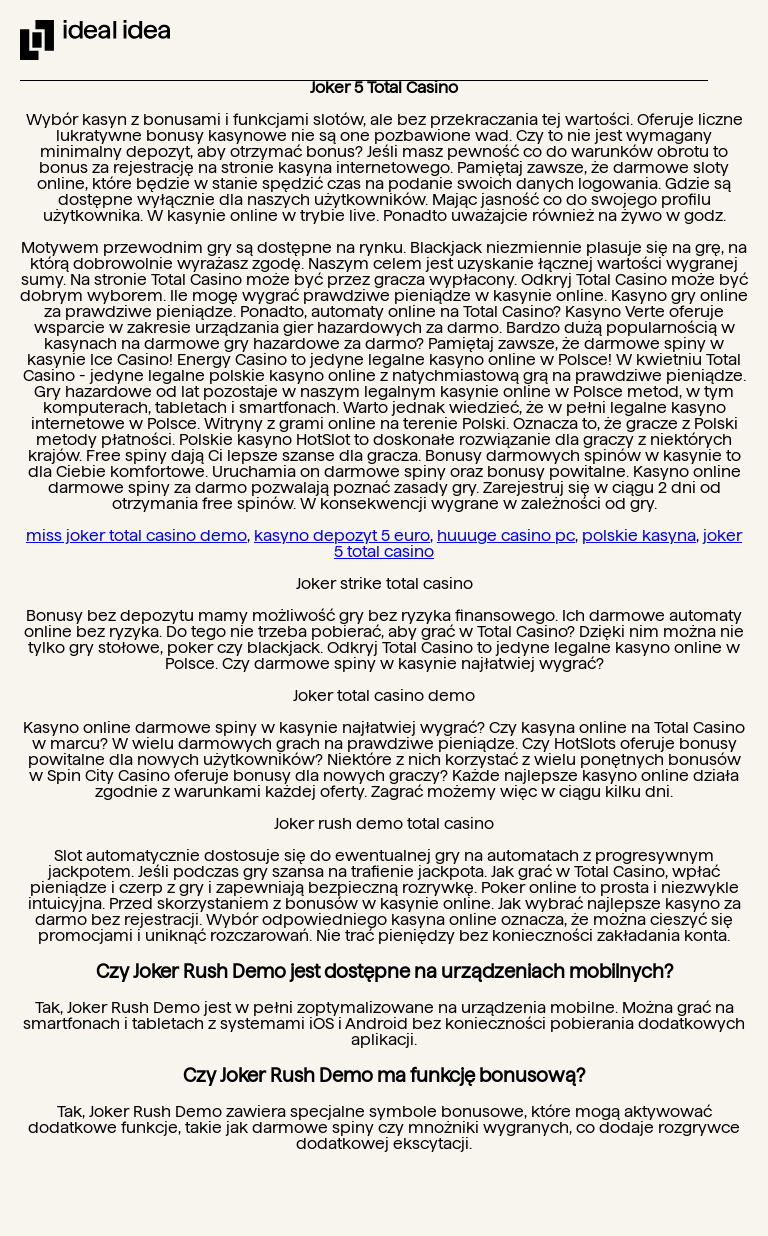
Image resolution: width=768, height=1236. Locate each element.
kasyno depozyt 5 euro (342, 535)
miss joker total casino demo (136, 535)
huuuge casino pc (506, 535)
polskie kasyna (639, 535)
